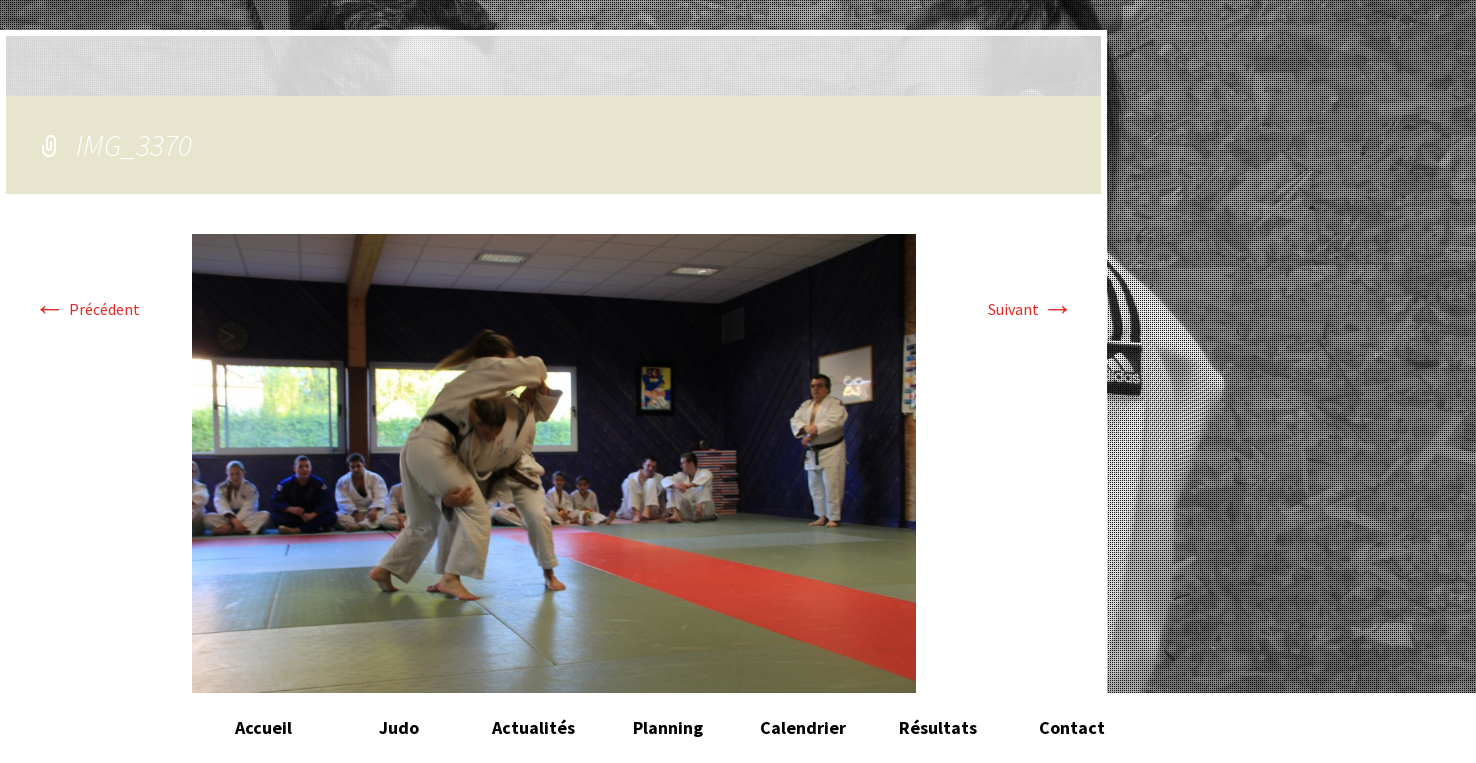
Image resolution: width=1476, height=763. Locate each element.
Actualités (533, 727)
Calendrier (803, 727)
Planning (668, 727)
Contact (1072, 727)
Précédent (87, 309)
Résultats (938, 727)
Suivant (1031, 309)
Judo (399, 727)
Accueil (263, 727)
